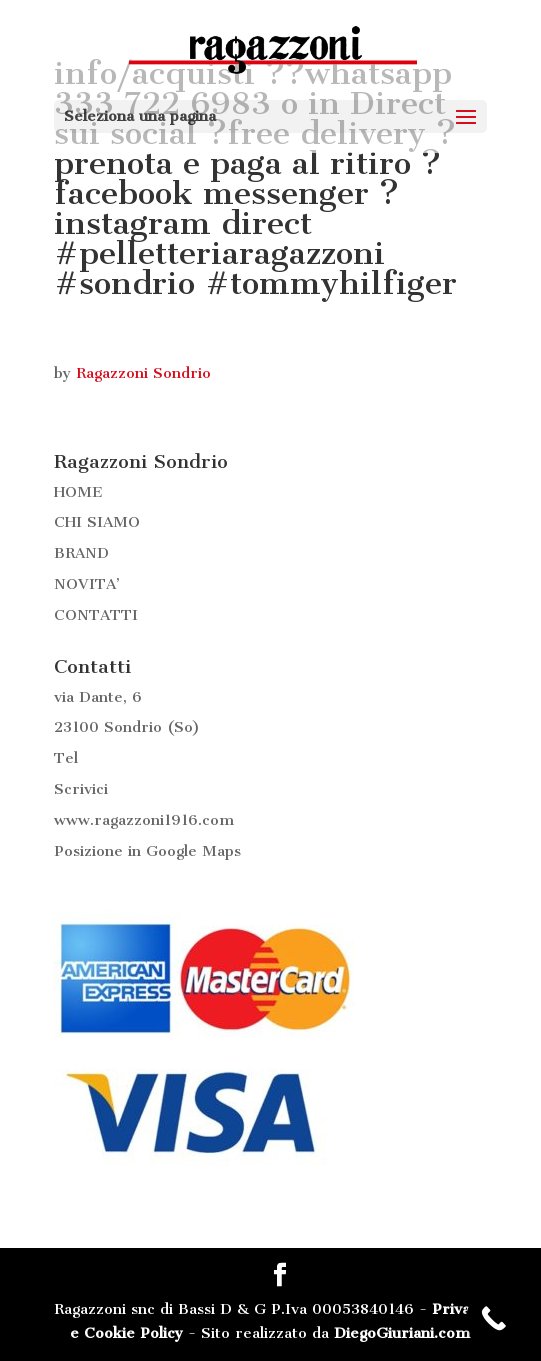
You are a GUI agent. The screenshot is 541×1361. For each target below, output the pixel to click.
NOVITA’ (87, 584)
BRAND (81, 553)
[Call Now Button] (493, 1318)
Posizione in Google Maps (147, 851)
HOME (78, 492)
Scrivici (81, 789)
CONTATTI (96, 615)
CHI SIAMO (97, 522)
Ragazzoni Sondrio (143, 373)
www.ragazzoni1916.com (144, 820)
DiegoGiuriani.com (402, 1333)
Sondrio (133, 727)
